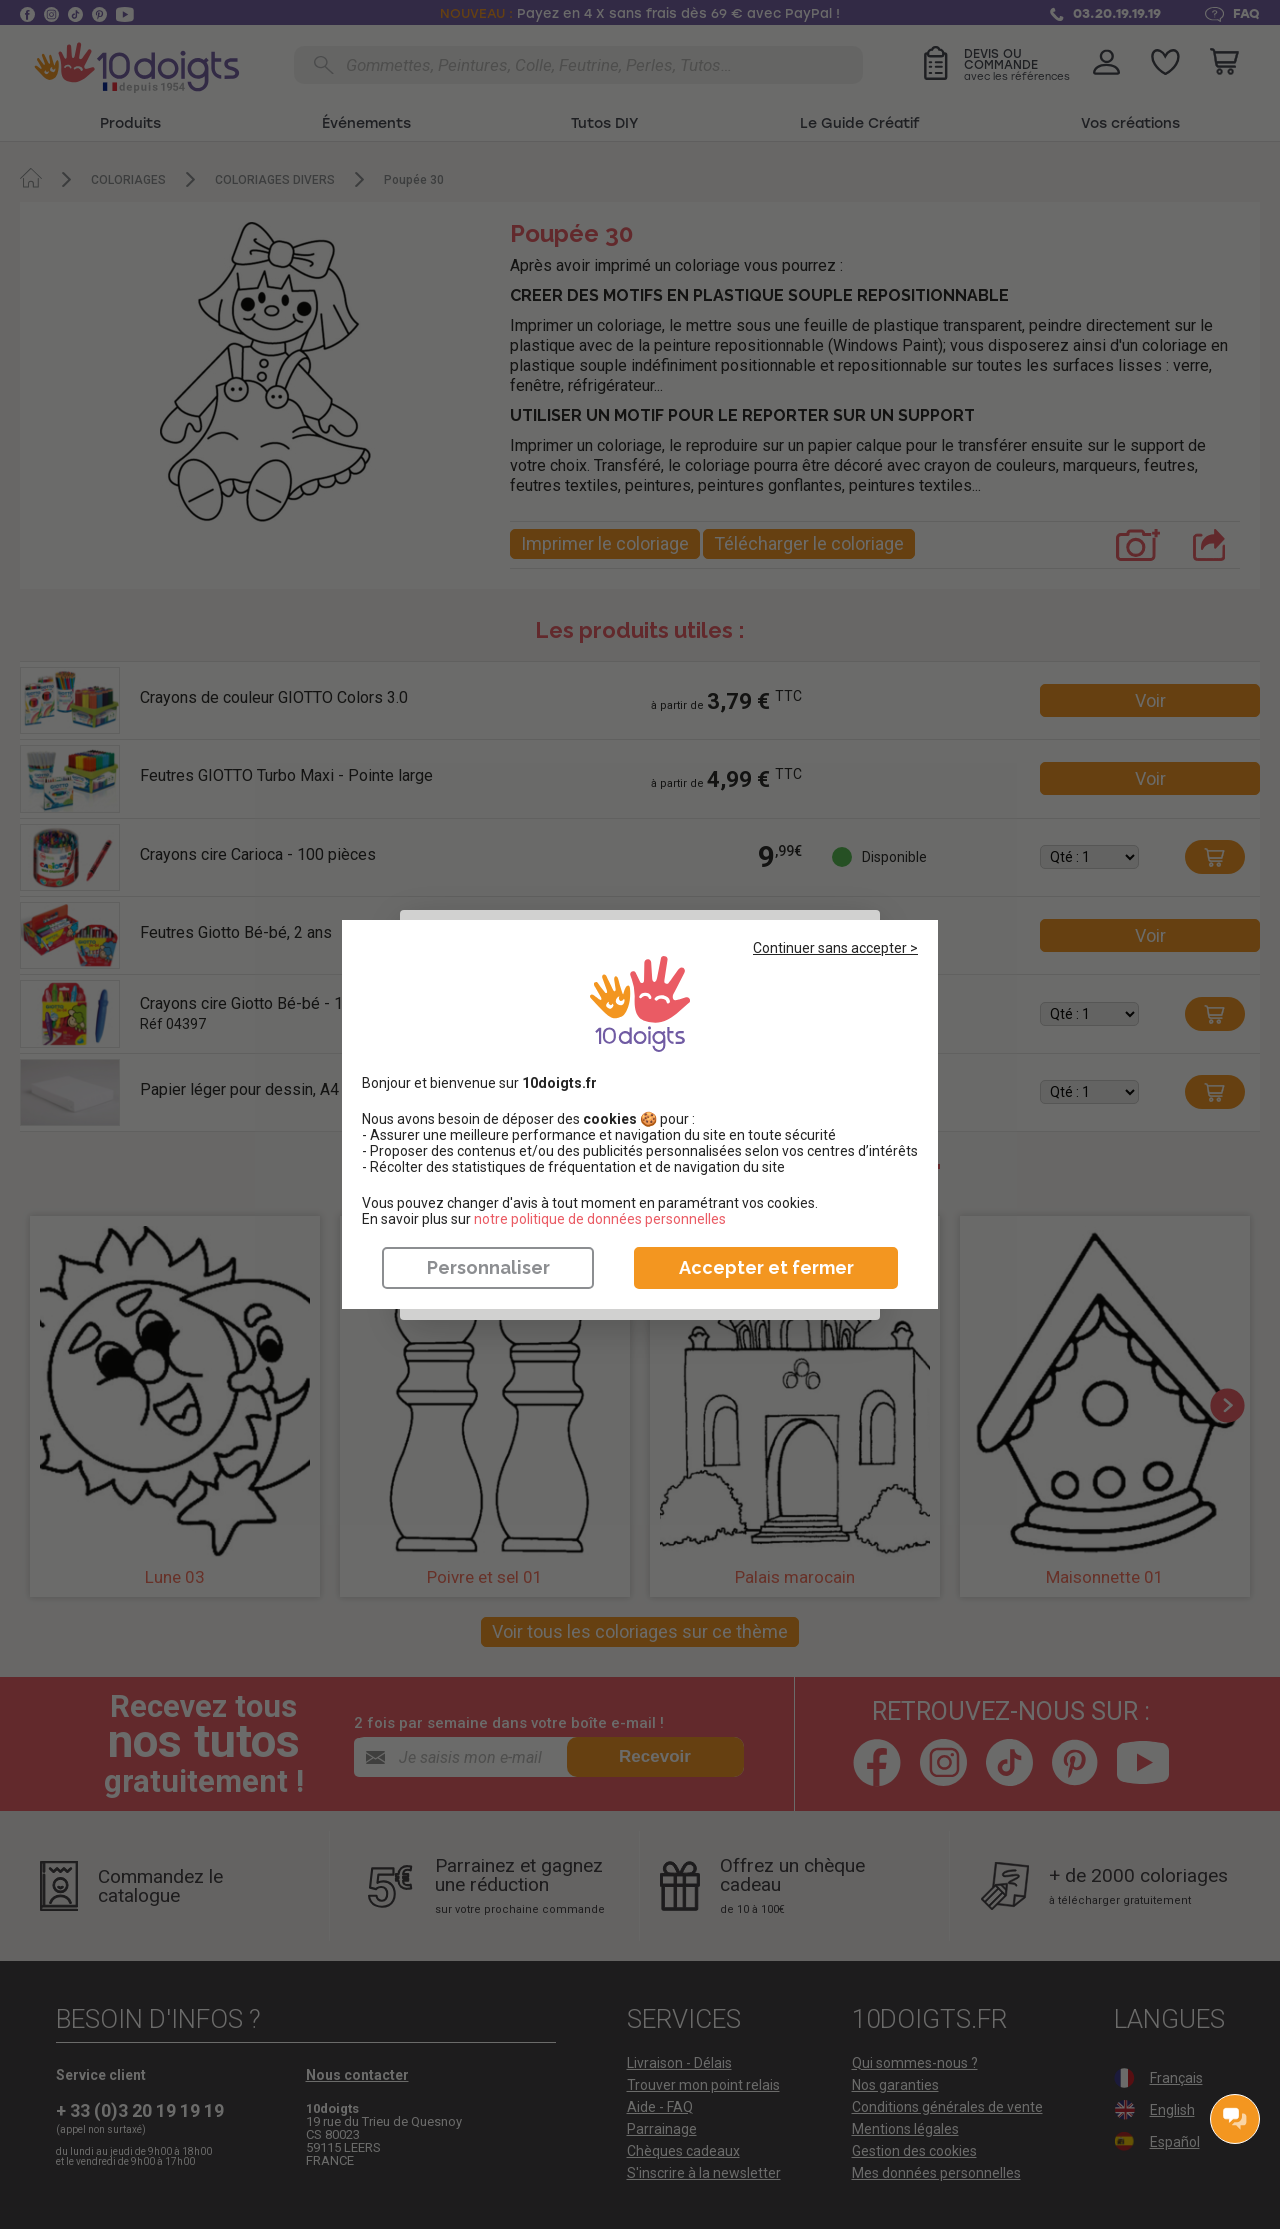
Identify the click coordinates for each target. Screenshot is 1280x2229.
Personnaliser (488, 1267)
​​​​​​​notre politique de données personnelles (600, 1219)
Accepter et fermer (766, 1267)
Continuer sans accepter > (835, 948)
